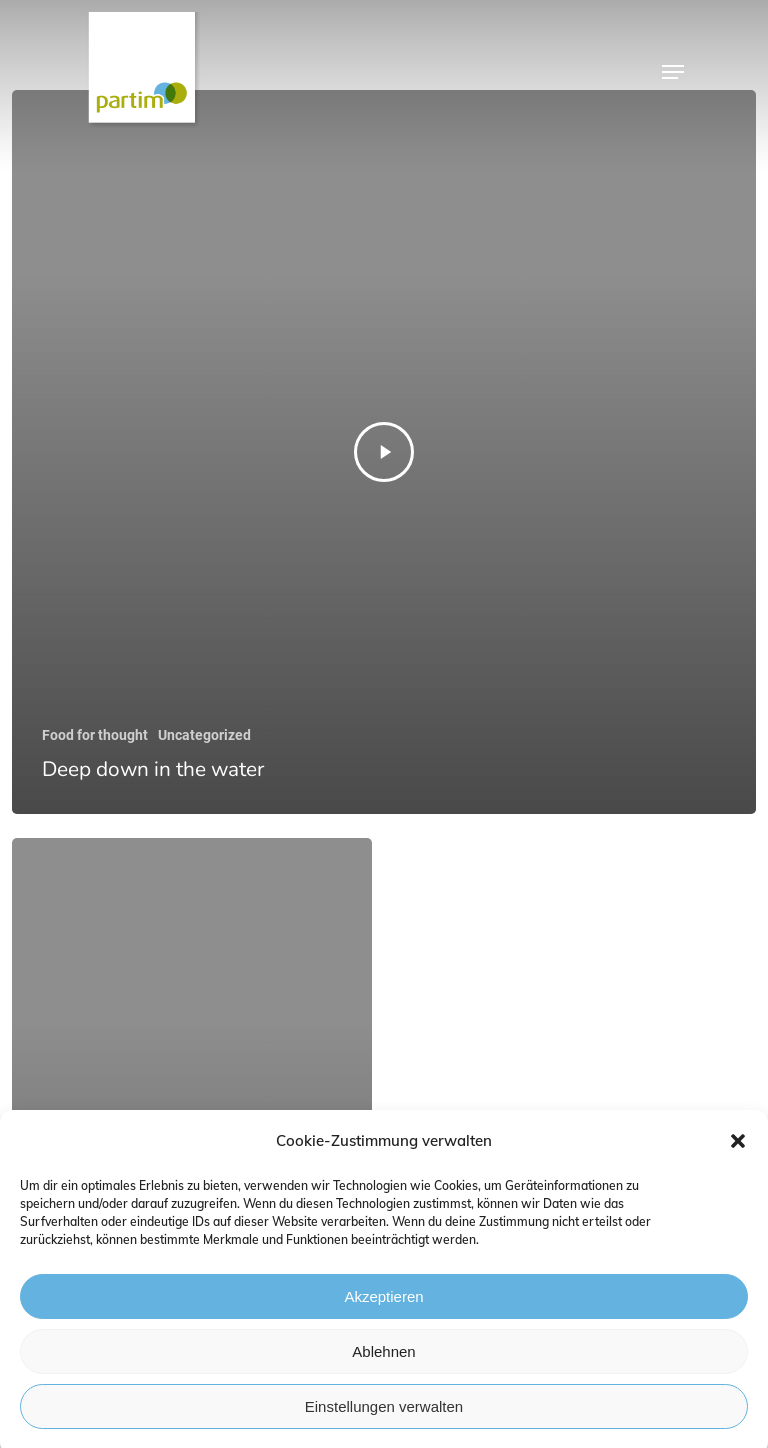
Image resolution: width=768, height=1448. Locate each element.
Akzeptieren (383, 1304)
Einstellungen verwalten (384, 1414)
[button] (738, 1150)
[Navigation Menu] (673, 72)
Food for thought (95, 735)
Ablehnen (383, 1359)
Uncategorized (204, 735)
